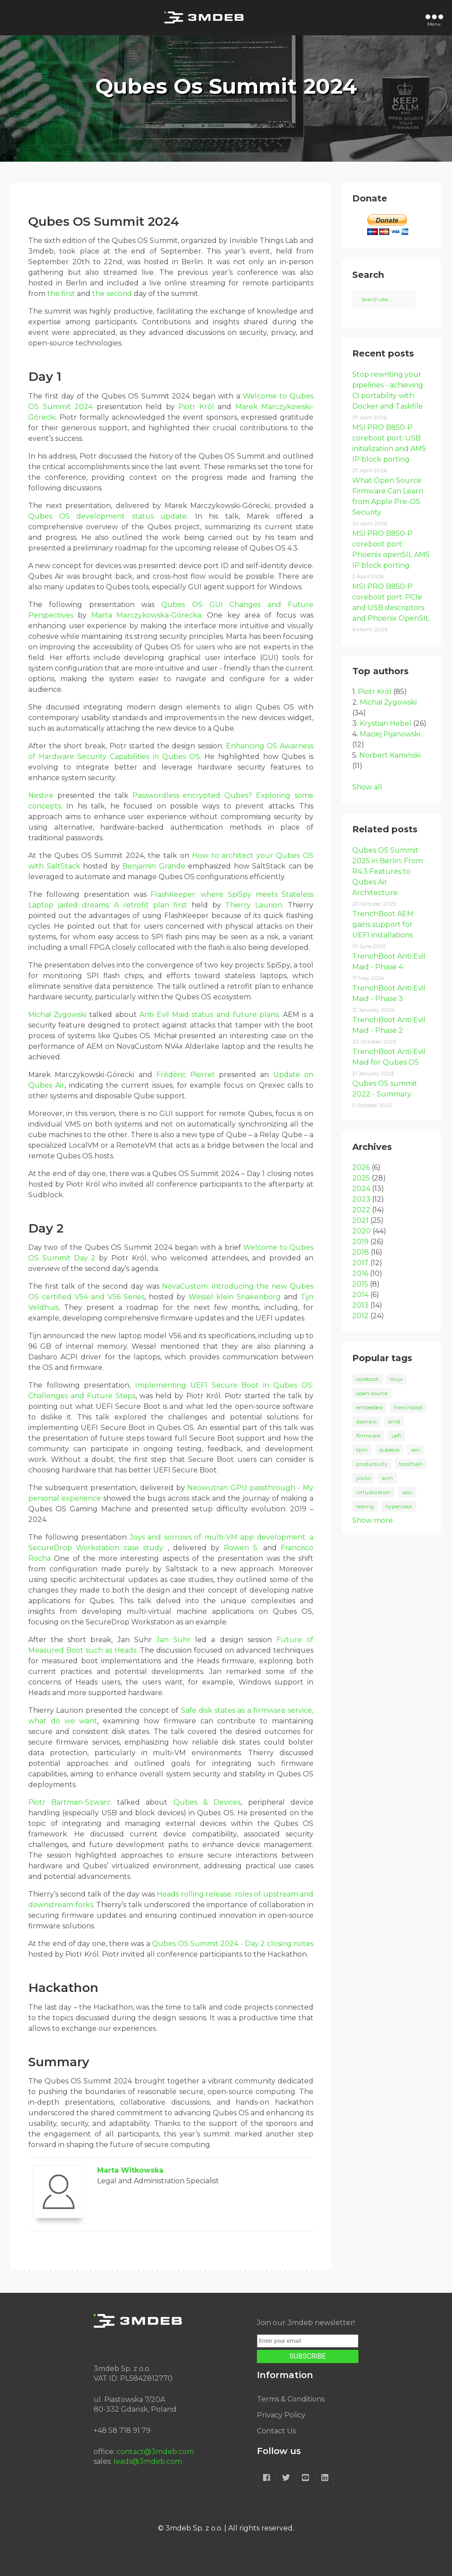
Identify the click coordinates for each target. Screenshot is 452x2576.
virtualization (373, 1492)
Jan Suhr (173, 1639)
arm (387, 1478)
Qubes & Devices (207, 1802)
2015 (360, 1284)
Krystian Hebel (385, 723)
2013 (360, 1305)
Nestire (40, 795)
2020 (361, 1231)
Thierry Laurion (253, 905)
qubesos (389, 1449)
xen (415, 1449)
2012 (360, 1316)
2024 (361, 1188)
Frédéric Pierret (185, 1074)
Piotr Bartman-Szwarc (69, 1802)
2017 (360, 1263)
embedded (369, 1407)
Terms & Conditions (290, 2399)
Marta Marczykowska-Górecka (146, 615)
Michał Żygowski (57, 1014)
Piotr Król (196, 406)
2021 (360, 1220)
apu (407, 1492)
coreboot (367, 1379)
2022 (361, 1210)
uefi (396, 1435)
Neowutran (207, 1487)
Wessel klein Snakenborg (234, 1297)
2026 (361, 1167)
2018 (360, 1252)
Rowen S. (241, 1548)
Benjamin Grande (153, 866)
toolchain (411, 1464)
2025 (361, 1178)
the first (61, 293)
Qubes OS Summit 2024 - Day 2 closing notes (232, 1943)
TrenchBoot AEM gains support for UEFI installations (383, 924)
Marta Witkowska (130, 2170)
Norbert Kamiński (390, 755)
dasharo (366, 1421)
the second (112, 293)
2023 (361, 1199)
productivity (372, 1464)
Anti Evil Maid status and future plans (209, 1014)
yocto (363, 1478)
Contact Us (276, 2431)
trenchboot (408, 1407)
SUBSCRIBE (308, 2356)
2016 (360, 1273)
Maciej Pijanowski (390, 734)
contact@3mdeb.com (155, 2451)
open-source (372, 1393)
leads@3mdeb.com (147, 2461)
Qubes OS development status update (107, 516)
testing (365, 1506)
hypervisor (398, 1506)
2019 (360, 1241)
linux (396, 1379)
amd (394, 1421)
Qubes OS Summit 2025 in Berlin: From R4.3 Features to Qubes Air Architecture (387, 871)
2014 (360, 1294)
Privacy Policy (281, 2415)
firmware (368, 1435)
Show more (372, 1520)
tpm (362, 1449)
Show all (367, 787)
